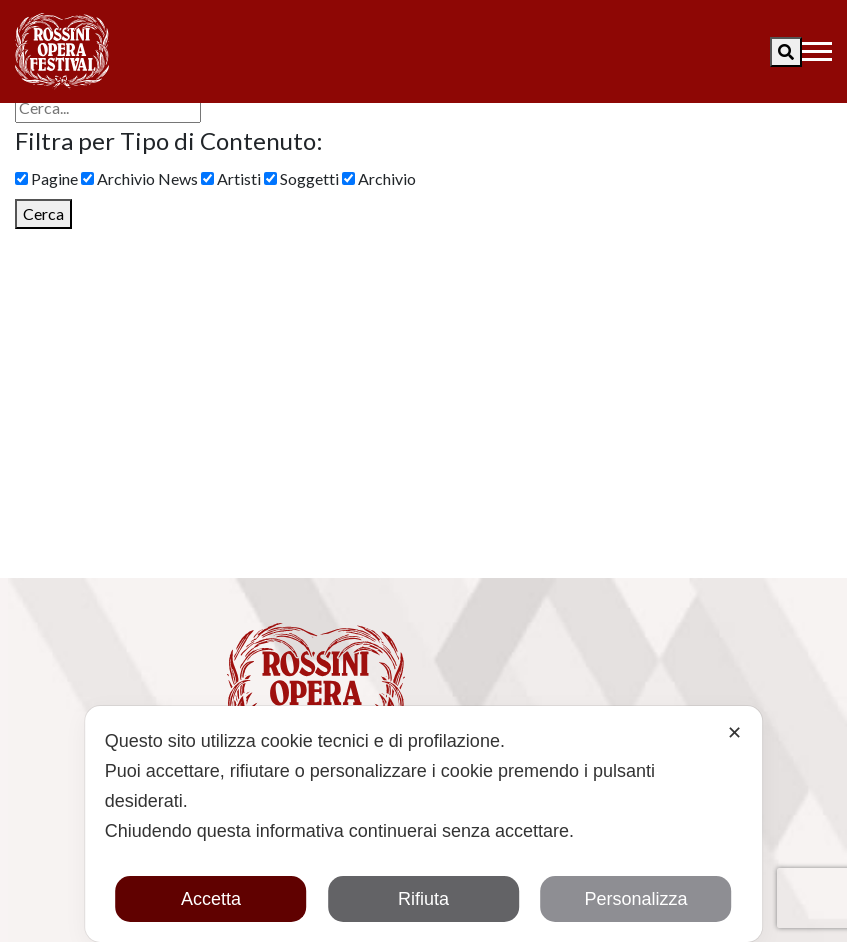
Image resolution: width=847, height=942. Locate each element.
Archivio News (139, 178)
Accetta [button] (211, 899)
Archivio (379, 178)
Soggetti (301, 178)
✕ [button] (734, 733)
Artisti (231, 178)
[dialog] (424, 824)
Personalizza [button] (635, 899)
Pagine (46, 178)
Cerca (43, 213)
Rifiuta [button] (423, 899)
